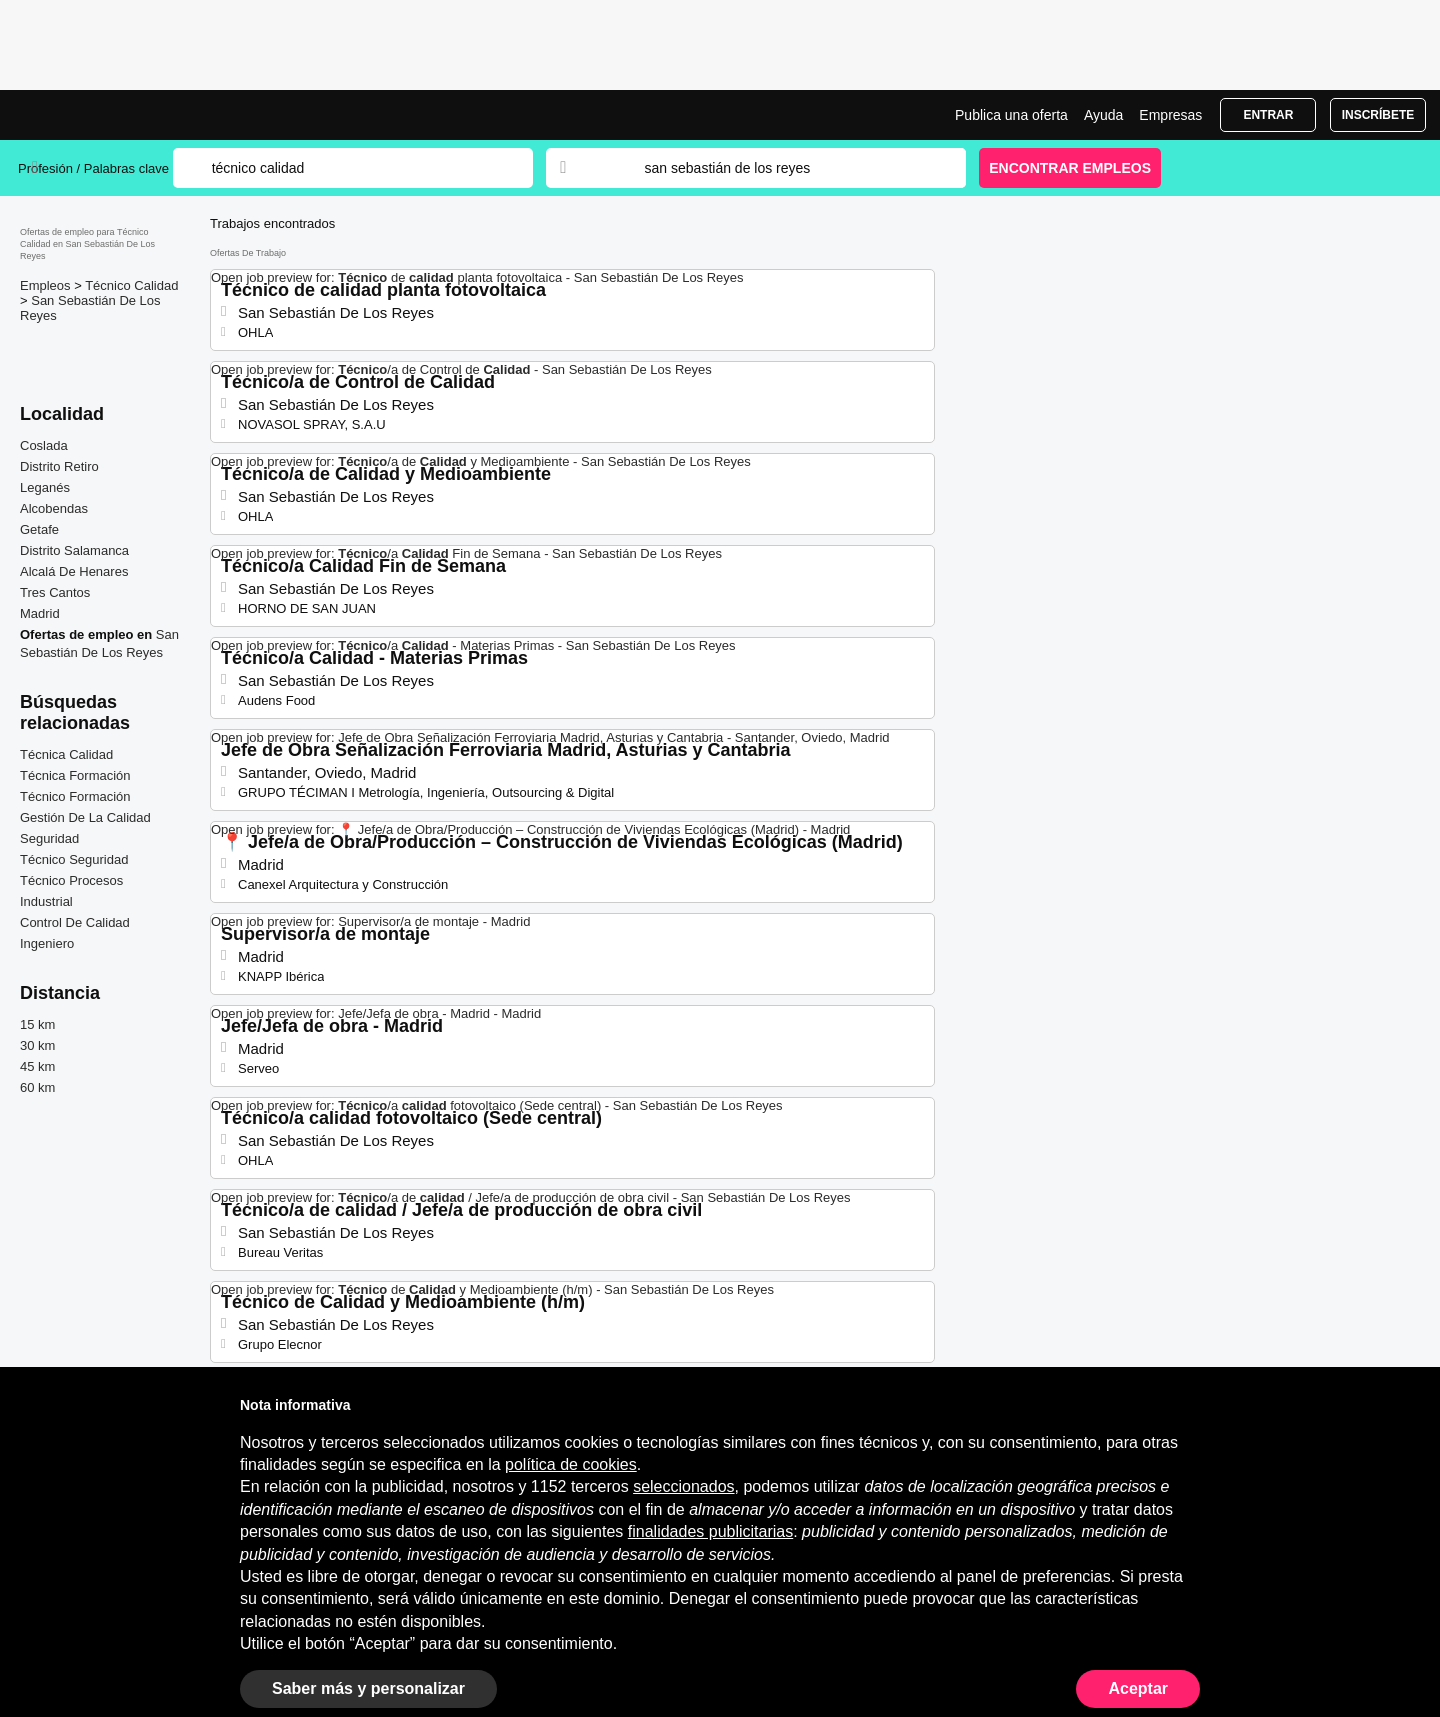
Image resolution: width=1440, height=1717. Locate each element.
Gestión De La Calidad (85, 817)
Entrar (1268, 115)
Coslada (44, 445)
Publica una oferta (1011, 115)
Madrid (40, 613)
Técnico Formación (75, 796)
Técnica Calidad (66, 754)
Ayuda (1103, 115)
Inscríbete (1378, 115)
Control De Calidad (75, 922)
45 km (37, 1066)
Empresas (1170, 115)
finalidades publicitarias (710, 1531)
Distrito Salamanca (74, 550)
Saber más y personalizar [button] (368, 1688)
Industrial (46, 901)
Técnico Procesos (71, 880)
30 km (37, 1045)
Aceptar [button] (1138, 1688)
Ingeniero (47, 943)
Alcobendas (54, 508)
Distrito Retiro (59, 466)
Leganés (45, 487)
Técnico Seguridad (74, 859)
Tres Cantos (55, 592)
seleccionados (683, 1486)
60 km (37, 1087)
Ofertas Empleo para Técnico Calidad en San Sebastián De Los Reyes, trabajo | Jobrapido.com (93, 115)
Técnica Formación (75, 775)
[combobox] (786, 168)
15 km (37, 1024)
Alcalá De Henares (74, 571)
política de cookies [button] (571, 1464)
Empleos (47, 285)
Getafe (39, 529)
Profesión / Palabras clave (93, 168)
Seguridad (49, 838)
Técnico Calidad (131, 285)
